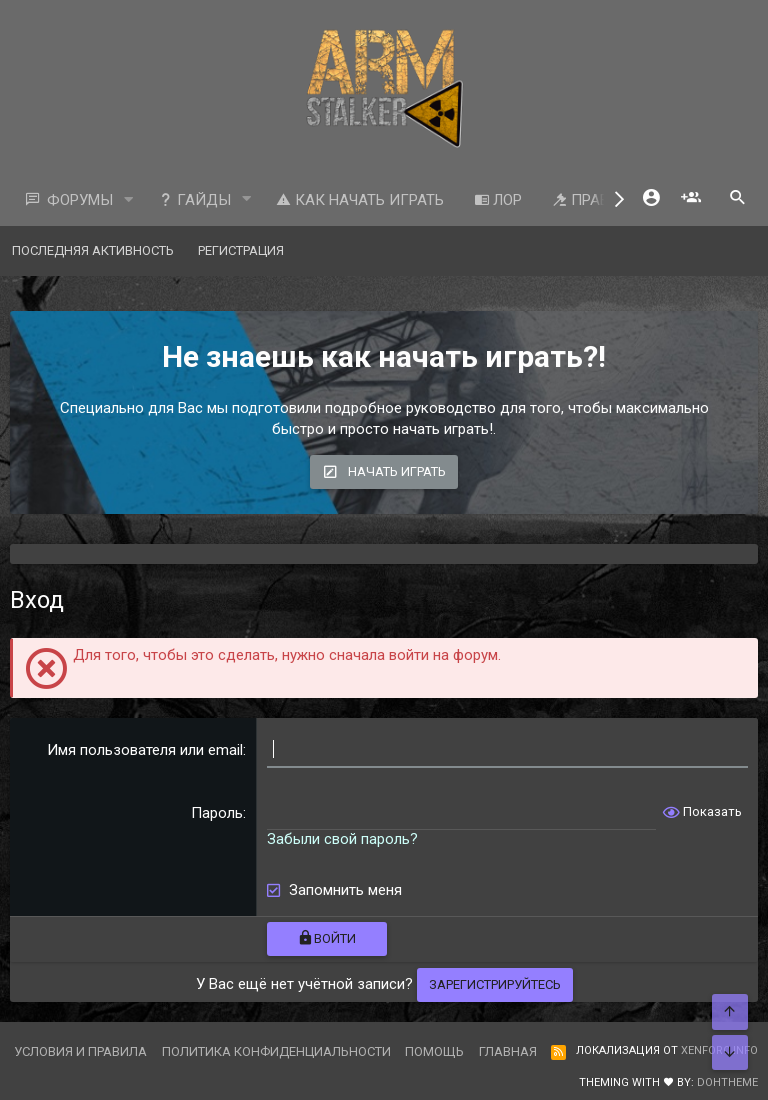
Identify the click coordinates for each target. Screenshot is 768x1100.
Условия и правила (80, 1051)
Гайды (194, 200)
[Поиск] (738, 199)
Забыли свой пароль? (342, 839)
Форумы (80, 200)
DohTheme (727, 1082)
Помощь (434, 1051)
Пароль (217, 813)
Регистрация (241, 250)
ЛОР (498, 200)
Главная (508, 1051)
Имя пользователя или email (145, 750)
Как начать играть (360, 200)
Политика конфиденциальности (276, 1051)
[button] (129, 200)
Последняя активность (93, 250)
